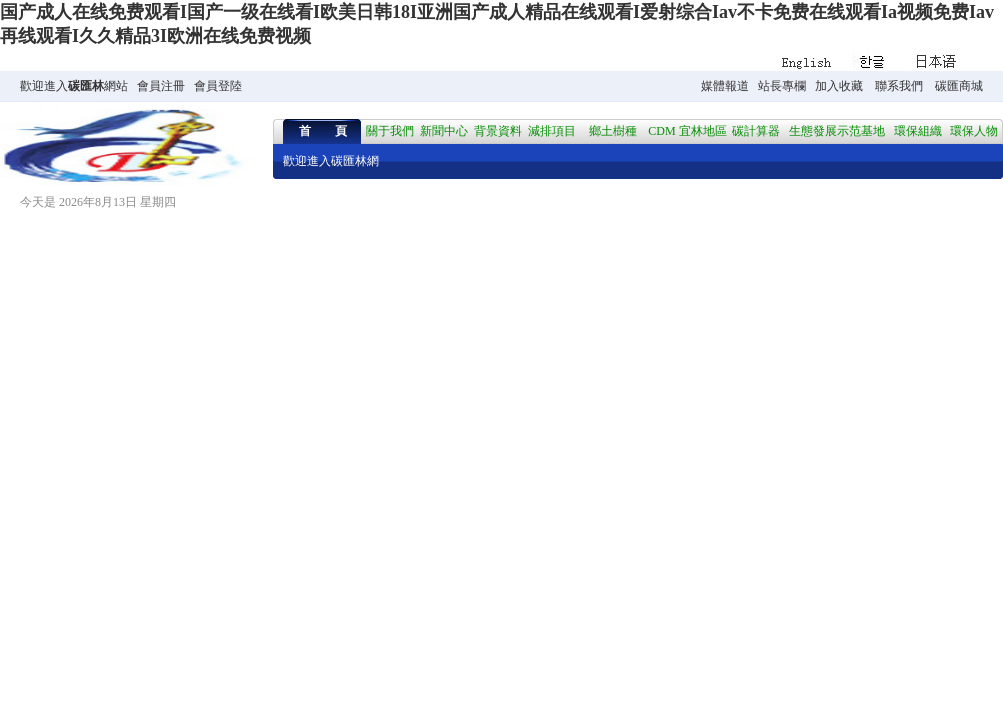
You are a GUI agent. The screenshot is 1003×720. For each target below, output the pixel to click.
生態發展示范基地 (837, 131)
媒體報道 (725, 86)
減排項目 (552, 131)
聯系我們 (899, 86)
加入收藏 (839, 86)
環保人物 (974, 131)
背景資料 (498, 131)
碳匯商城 (959, 86)
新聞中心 (444, 131)
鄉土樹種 (613, 131)
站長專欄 (782, 86)
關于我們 (390, 131)
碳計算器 (756, 131)
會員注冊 (161, 86)
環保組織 (918, 131)
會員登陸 (218, 86)
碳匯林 (86, 86)
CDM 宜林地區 (687, 131)
